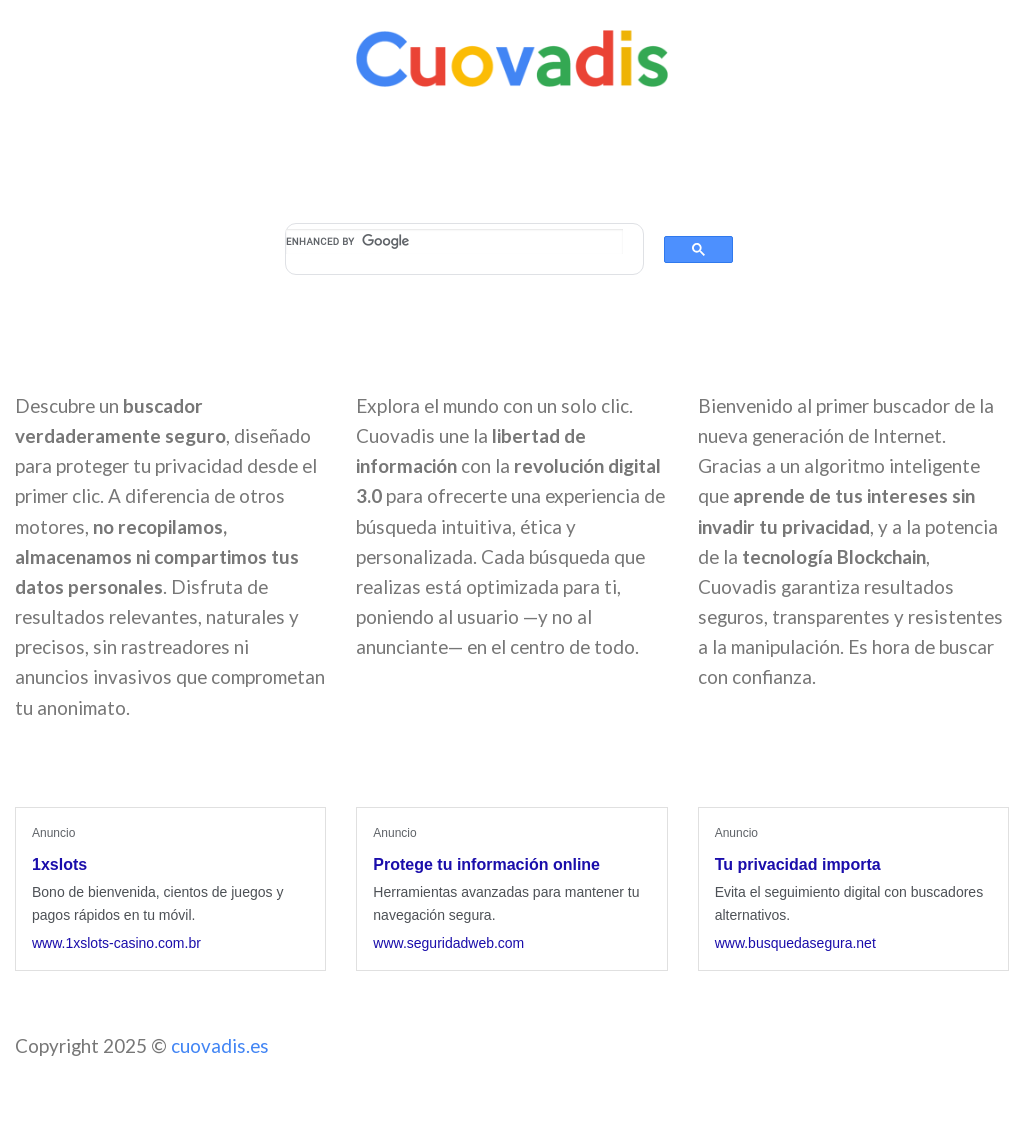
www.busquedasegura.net (795, 943)
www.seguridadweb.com (448, 943)
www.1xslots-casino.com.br (116, 943)
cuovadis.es (220, 1045)
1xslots (59, 864)
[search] (454, 241)
